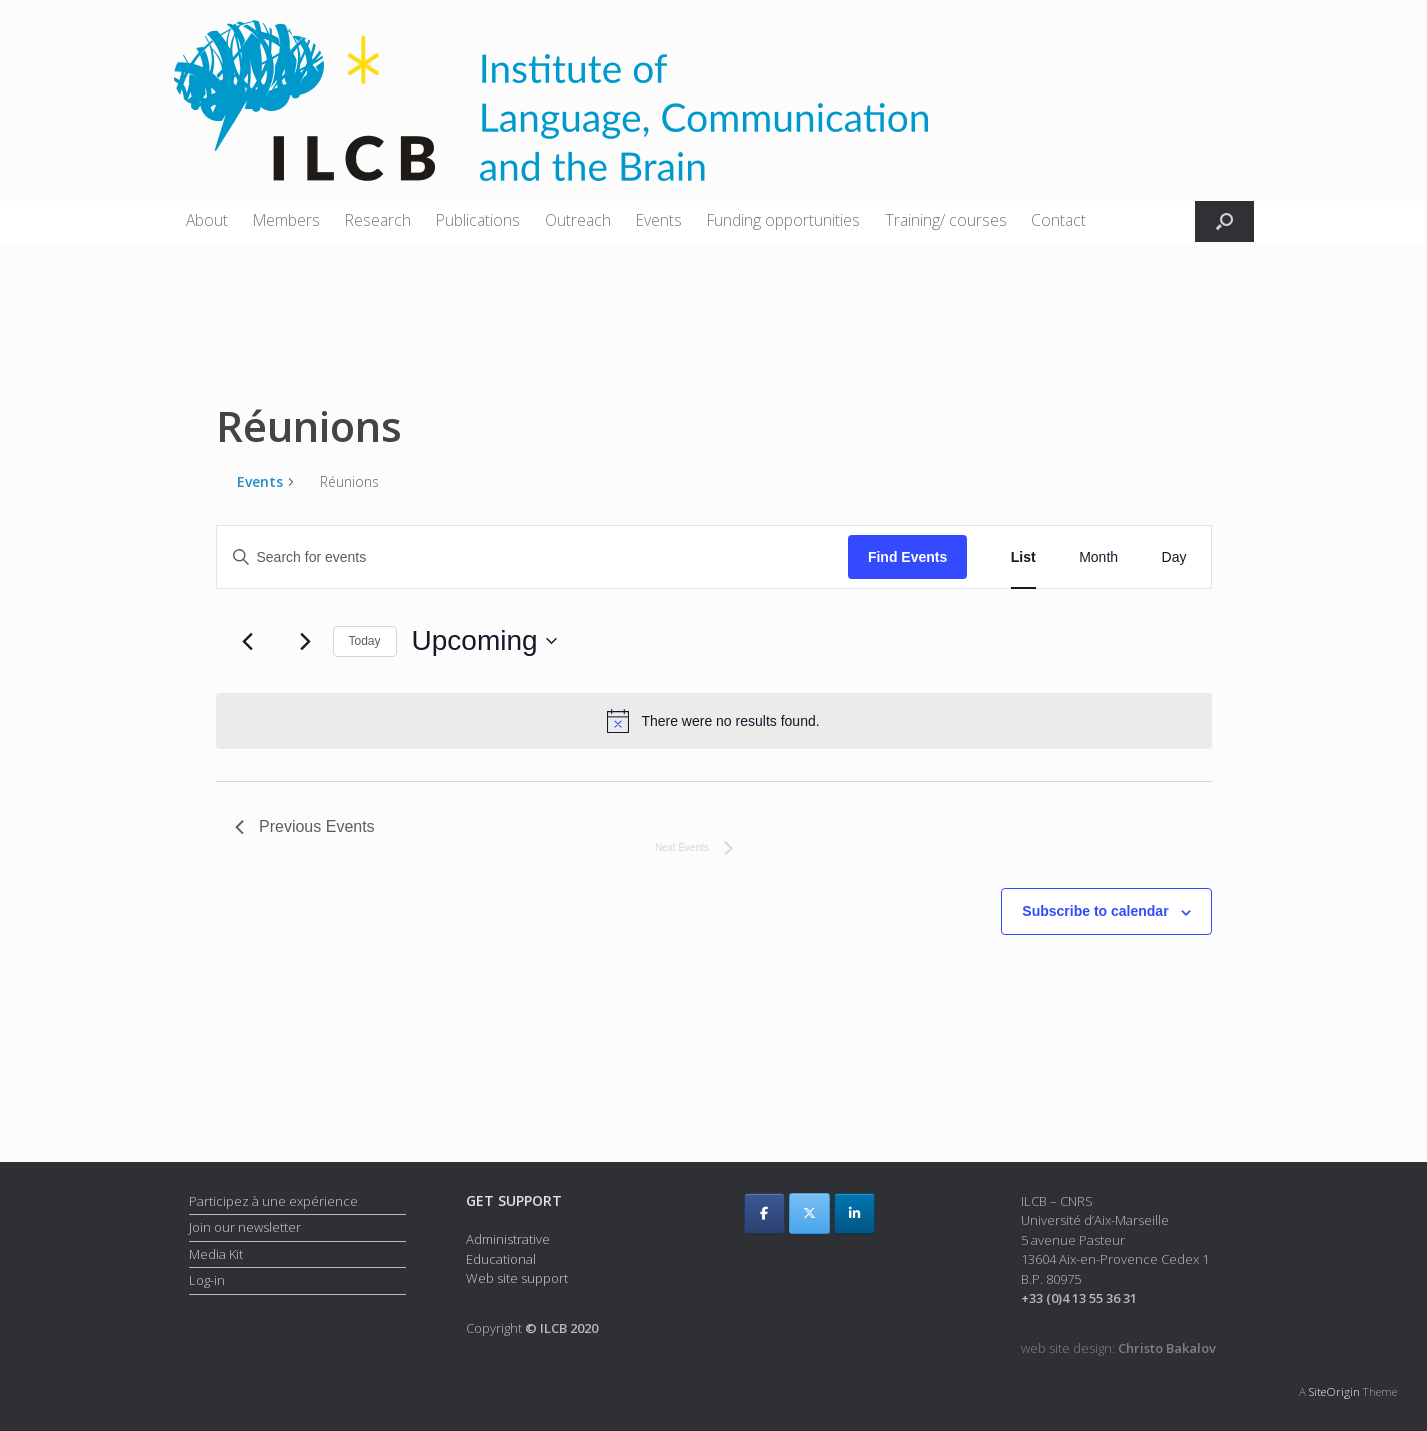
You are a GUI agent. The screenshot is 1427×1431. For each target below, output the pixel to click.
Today (365, 641)
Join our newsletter (245, 1227)
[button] (1224, 221)
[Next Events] (306, 641)
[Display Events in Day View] (1174, 557)
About (207, 220)
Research (378, 220)
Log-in (207, 1280)
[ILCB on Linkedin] (854, 1213)
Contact (1058, 220)
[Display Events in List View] (1023, 557)
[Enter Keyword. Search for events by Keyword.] (532, 557)
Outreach (578, 220)
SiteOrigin (1334, 1391)
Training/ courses (946, 220)
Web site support (517, 1278)
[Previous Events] (247, 641)
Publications (478, 220)
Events (659, 220)
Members (286, 220)
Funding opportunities (783, 220)
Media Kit (216, 1254)
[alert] (714, 721)
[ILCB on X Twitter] (809, 1213)
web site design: (1118, 1348)
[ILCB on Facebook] (764, 1213)
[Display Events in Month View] (1098, 557)
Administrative (508, 1239)
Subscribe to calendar (1095, 911)
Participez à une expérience (273, 1201)
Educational (501, 1259)
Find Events (907, 557)
